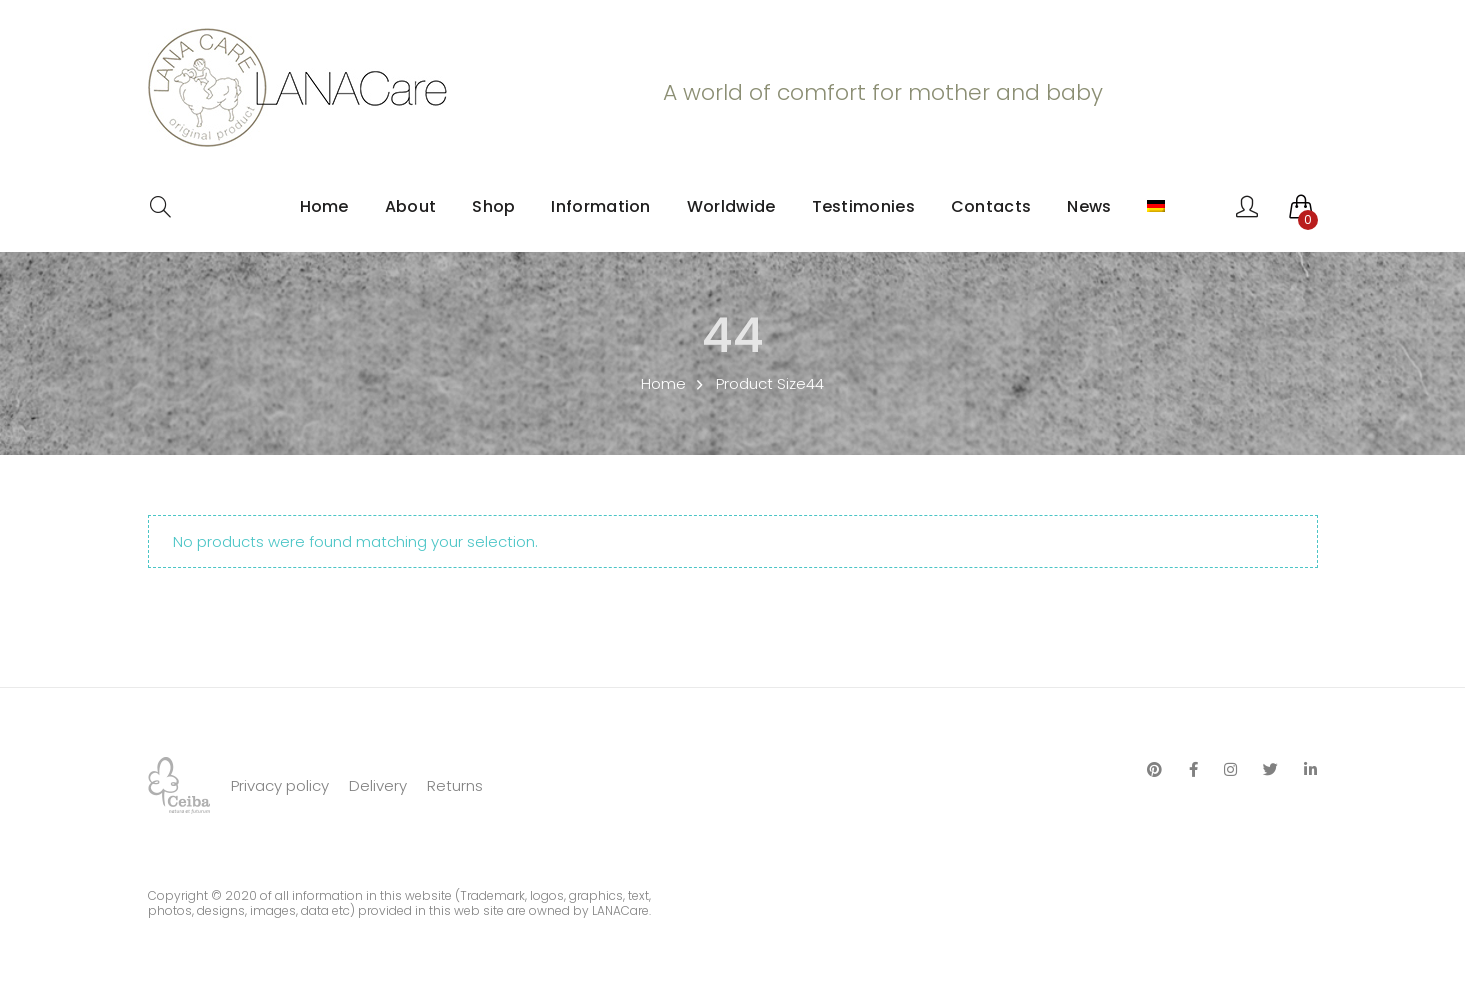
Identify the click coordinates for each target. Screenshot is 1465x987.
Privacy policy (280, 785)
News (1089, 206)
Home (324, 206)
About (411, 206)
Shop (493, 206)
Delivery (378, 785)
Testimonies (863, 206)
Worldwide (731, 206)
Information (600, 206)
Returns (455, 785)
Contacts (991, 206)
